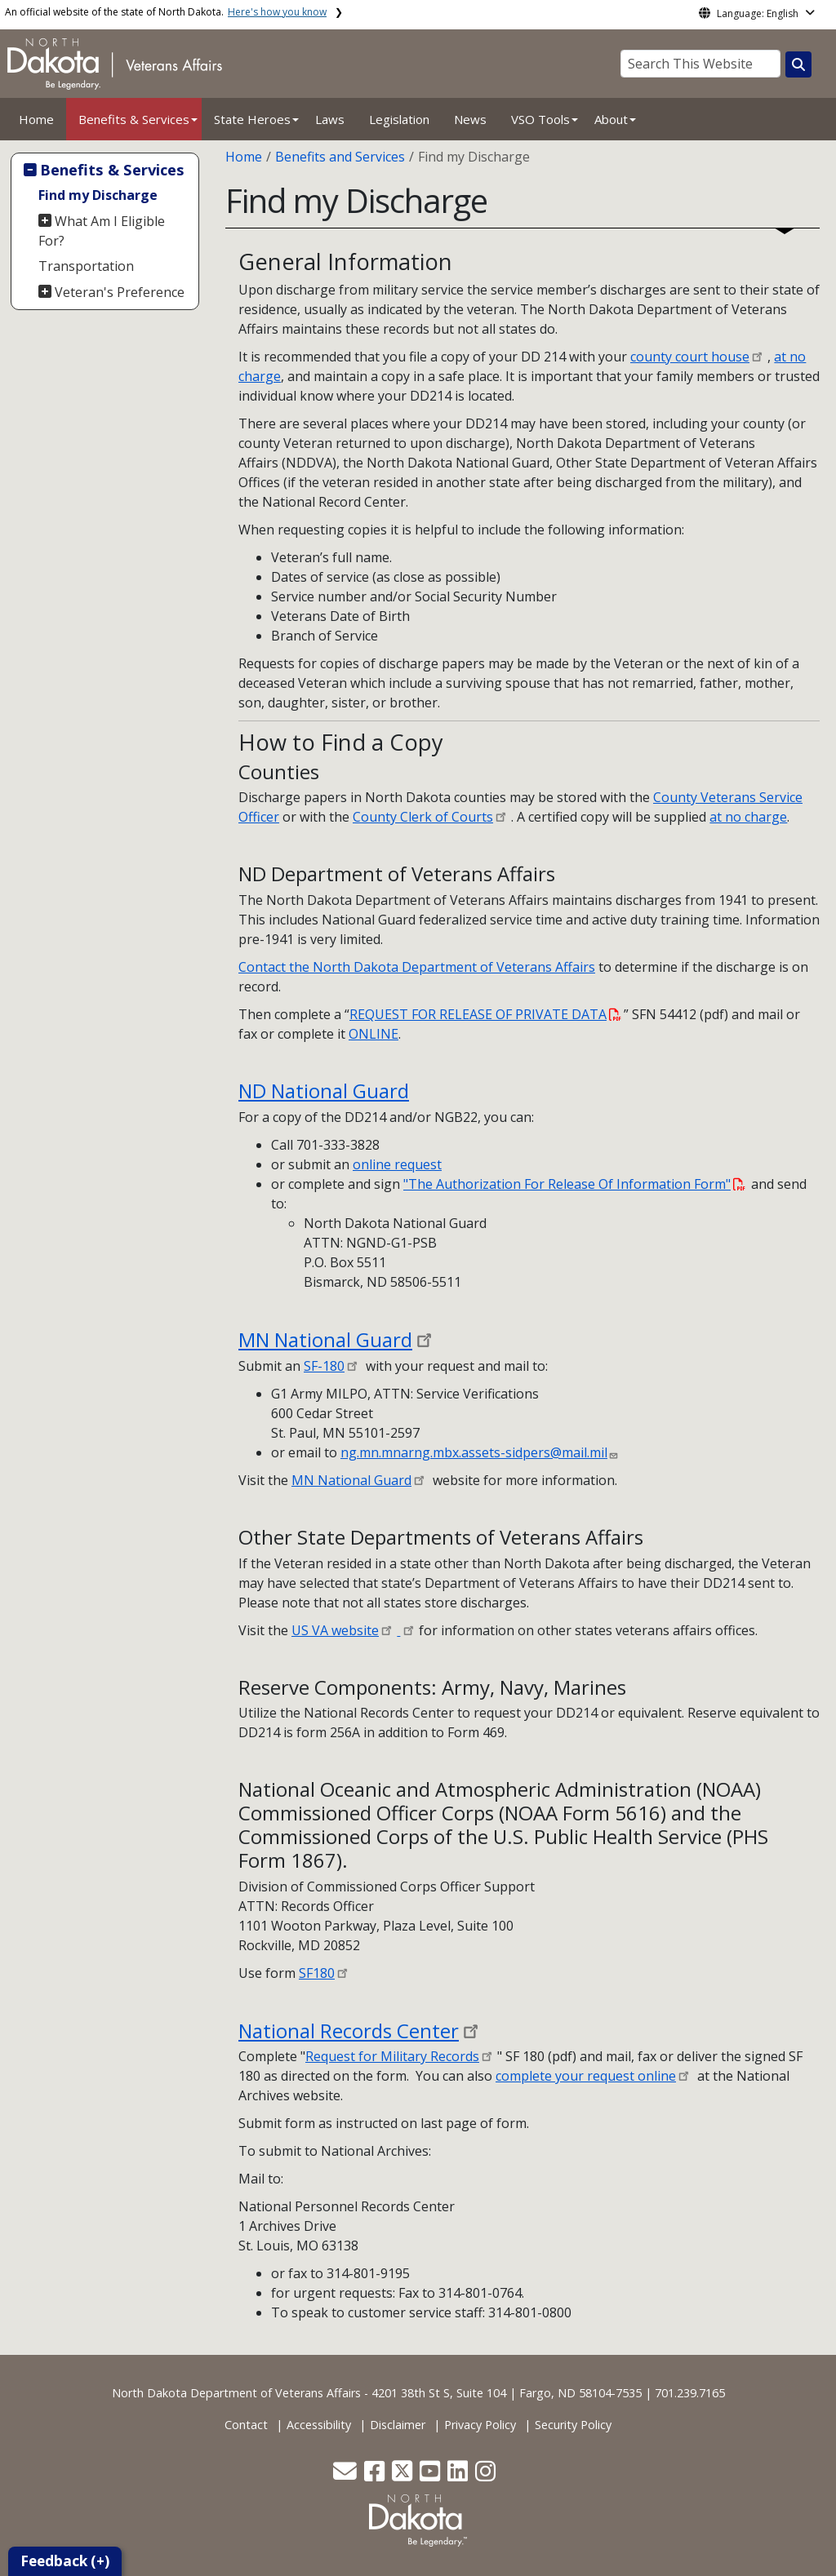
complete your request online (586, 2076)
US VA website (335, 1630)
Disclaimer (397, 2424)
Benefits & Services (133, 119)
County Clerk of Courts (423, 817)
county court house (689, 357)
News (470, 119)
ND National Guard (323, 1090)
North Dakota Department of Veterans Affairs (236, 2393)
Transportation (86, 266)
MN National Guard (325, 1339)
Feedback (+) (64, 2561)
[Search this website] (798, 64)
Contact (246, 2424)
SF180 (317, 1973)
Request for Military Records (392, 2056)
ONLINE (373, 1034)
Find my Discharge (98, 195)
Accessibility (319, 2424)
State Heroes (252, 119)
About (611, 119)
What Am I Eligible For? (102, 231)
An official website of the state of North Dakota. (166, 12)
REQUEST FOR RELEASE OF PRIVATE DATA (485, 1014)
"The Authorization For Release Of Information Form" (574, 1184)
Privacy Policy (480, 2424)
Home (36, 119)
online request (397, 1164)
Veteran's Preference (120, 292)
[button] (346, 2475)
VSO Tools (540, 119)
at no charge (748, 817)
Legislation (399, 119)
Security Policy (573, 2424)
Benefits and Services (340, 157)
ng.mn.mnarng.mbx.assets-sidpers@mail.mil (473, 1452)
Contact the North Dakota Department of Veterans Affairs (416, 967)
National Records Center (348, 2030)
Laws (330, 119)
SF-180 (324, 1366)
